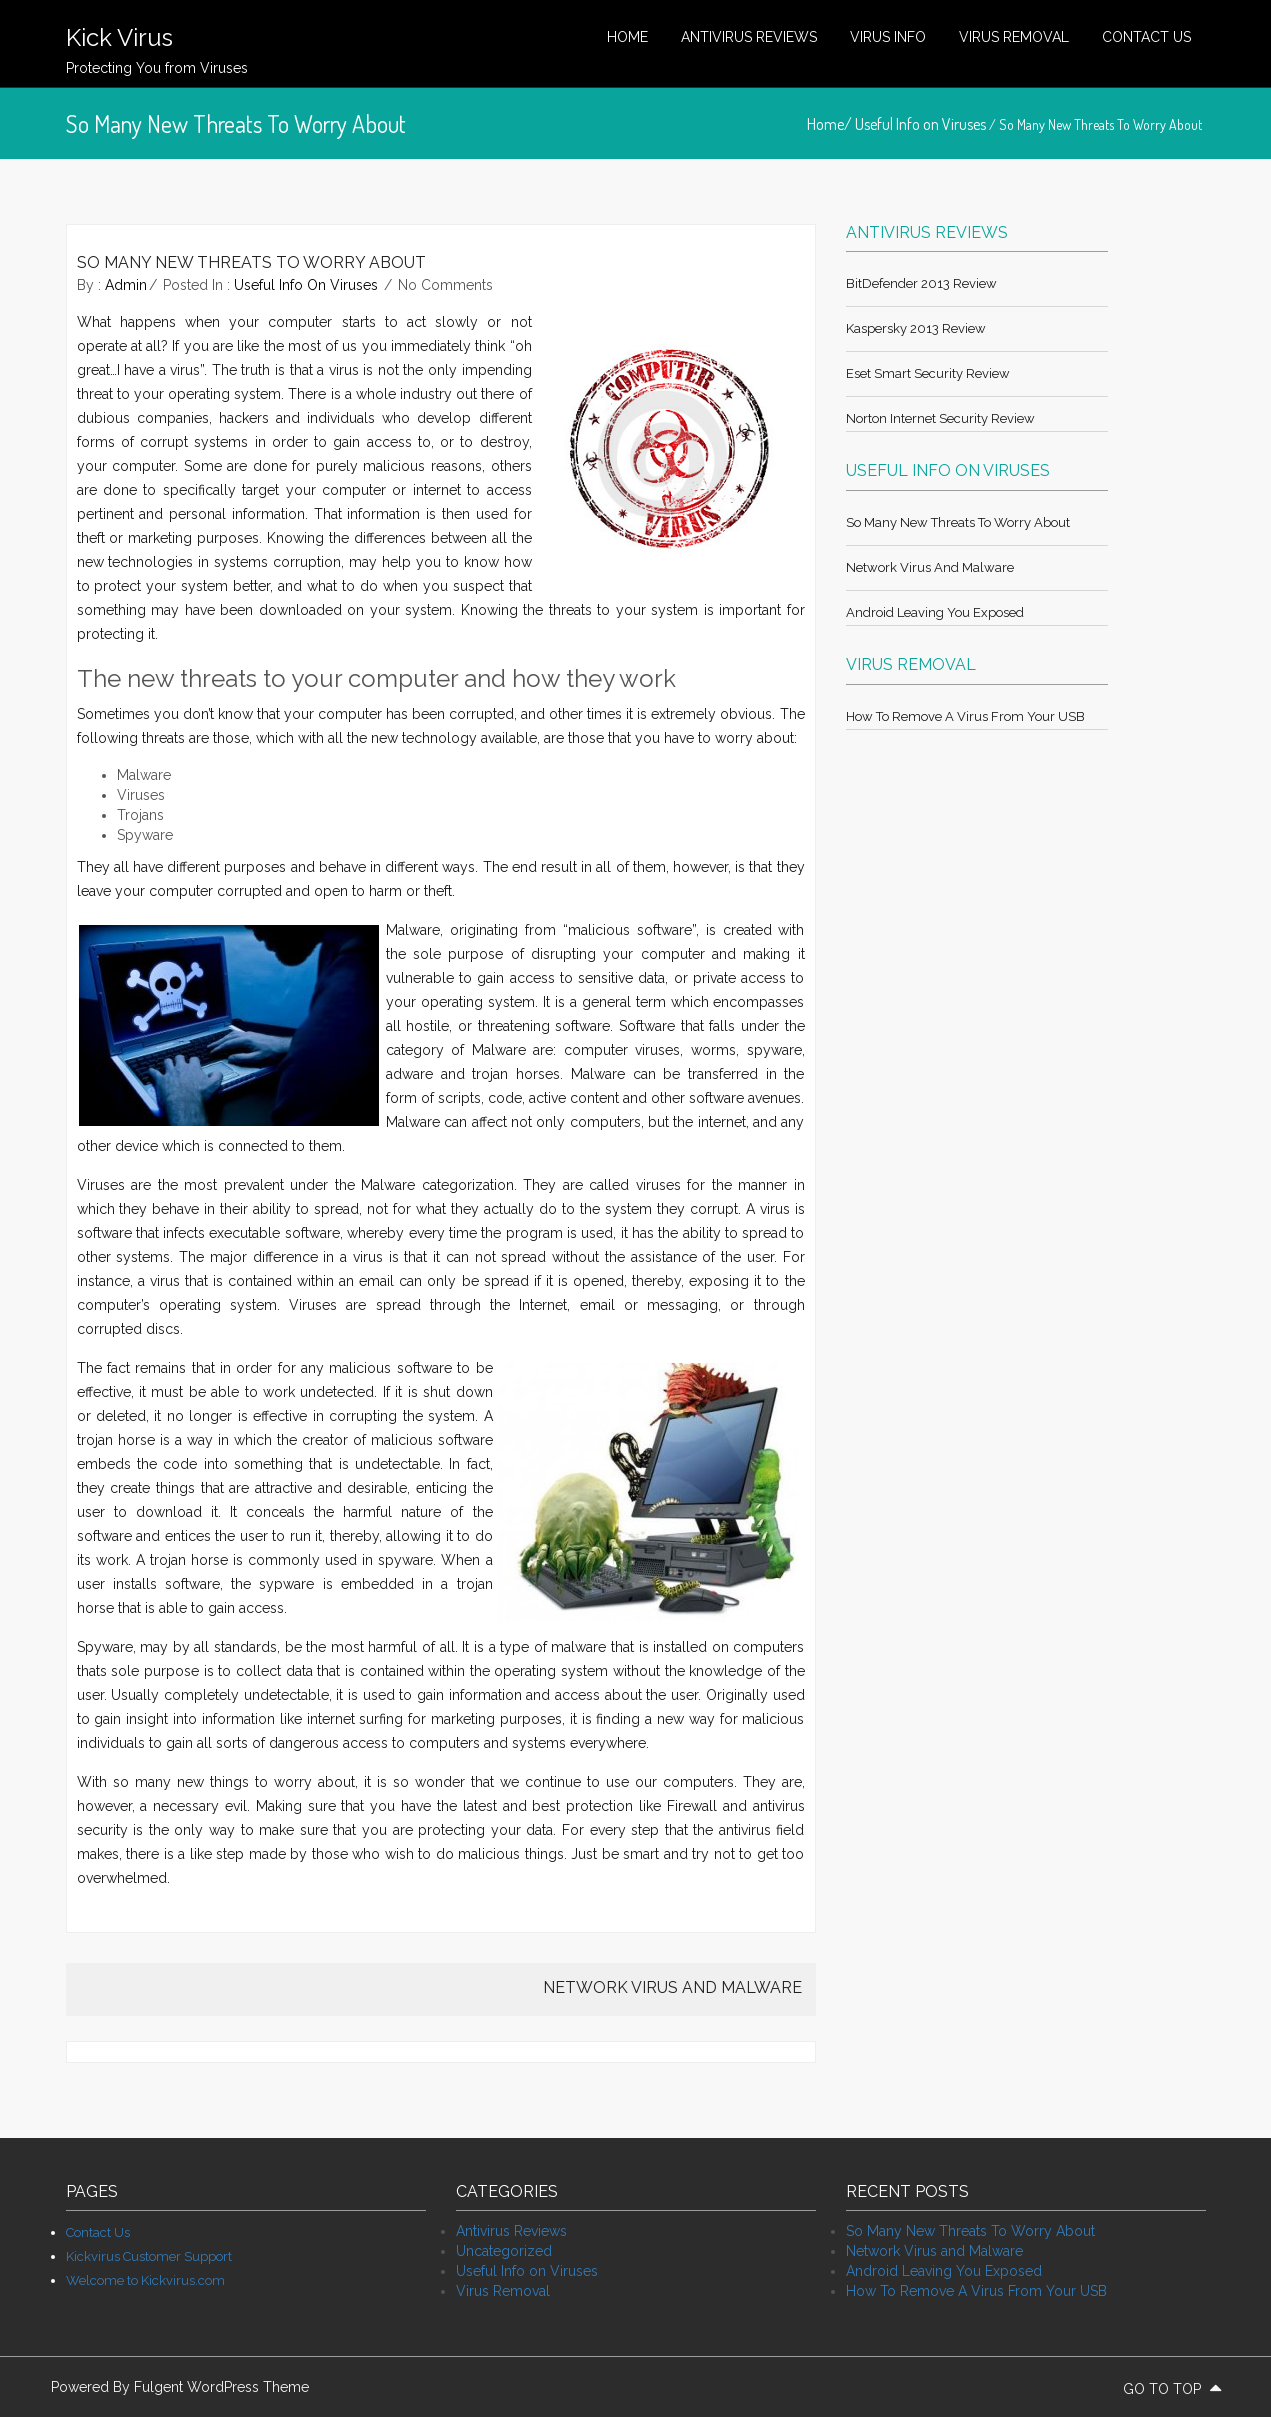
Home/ (831, 124)
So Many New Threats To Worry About (958, 522)
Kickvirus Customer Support (149, 2256)
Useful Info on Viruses (920, 124)
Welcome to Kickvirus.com (145, 2280)
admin (126, 285)
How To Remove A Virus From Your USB (965, 716)
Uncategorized (504, 2251)
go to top (1172, 2389)
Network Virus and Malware (930, 567)
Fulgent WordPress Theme (221, 2387)
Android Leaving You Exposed (935, 612)
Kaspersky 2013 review (916, 328)
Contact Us (1146, 37)
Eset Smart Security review (928, 373)
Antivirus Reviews (749, 37)
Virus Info (888, 37)
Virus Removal (1014, 37)
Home (627, 37)
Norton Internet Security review (940, 418)
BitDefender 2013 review (921, 283)
